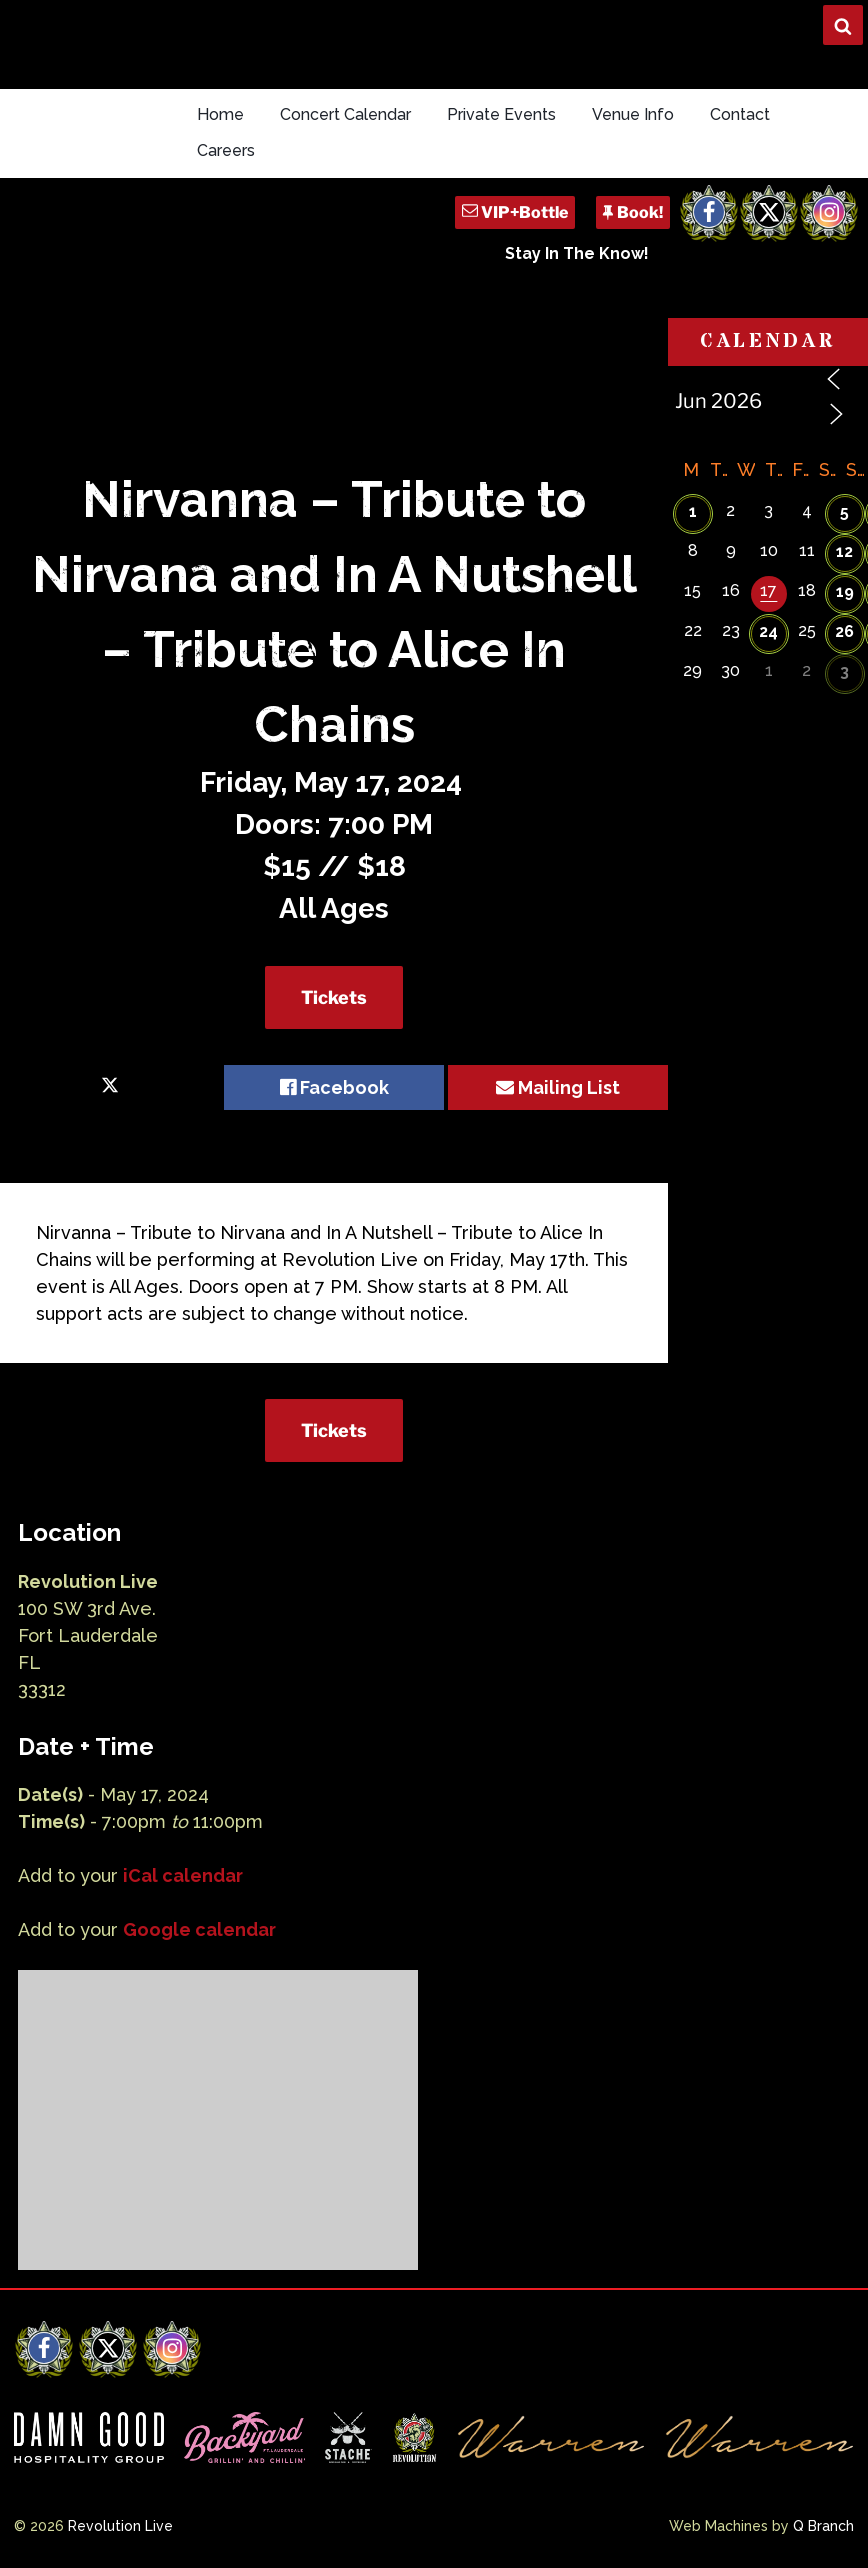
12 (844, 551)
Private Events (501, 114)
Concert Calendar (345, 114)
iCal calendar (183, 1875)
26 (844, 631)
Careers (226, 150)
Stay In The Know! (577, 253)
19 (845, 591)
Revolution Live (120, 2526)
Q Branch (823, 2526)
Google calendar (199, 1929)
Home (220, 114)
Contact (740, 114)
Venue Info (633, 114)
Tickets (334, 997)
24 (768, 631)
